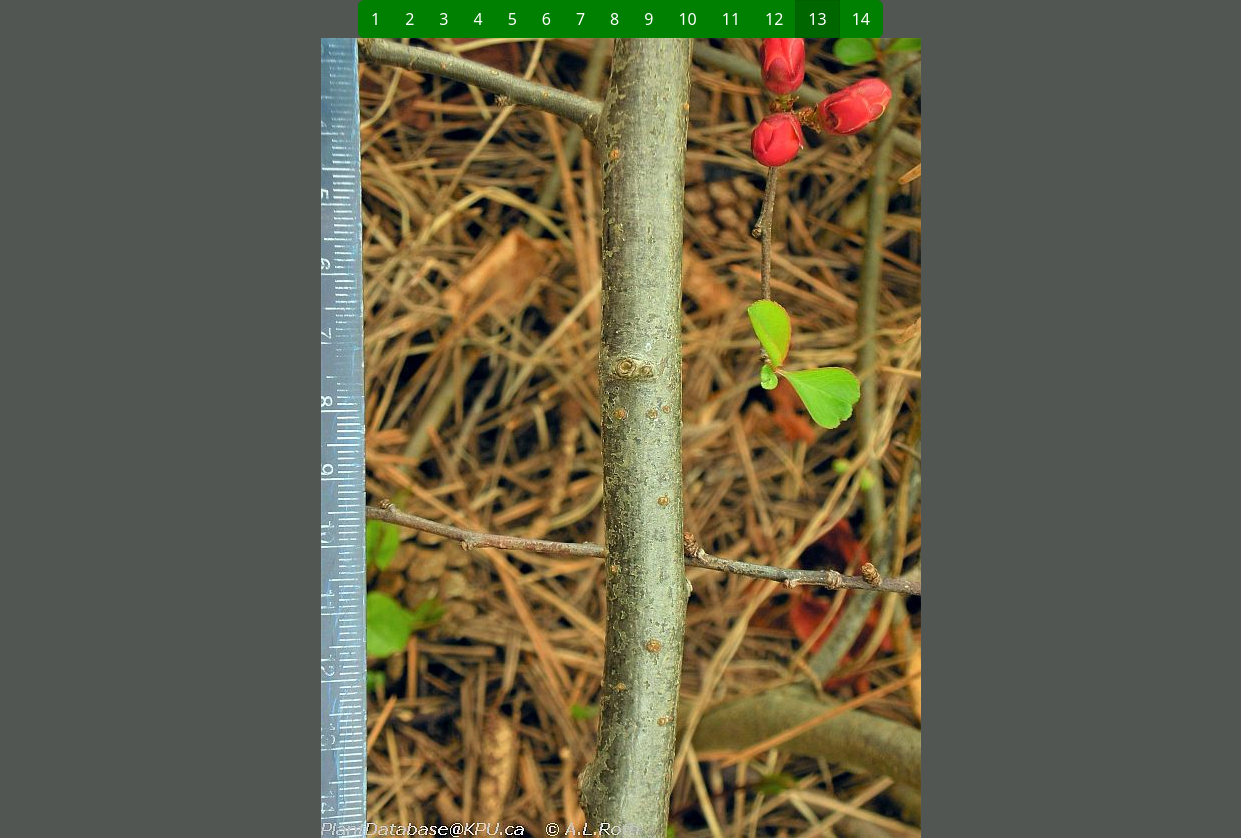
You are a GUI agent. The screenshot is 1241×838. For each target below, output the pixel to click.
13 (817, 19)
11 (731, 19)
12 (774, 19)
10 (687, 19)
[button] (342, 438)
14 (861, 19)
